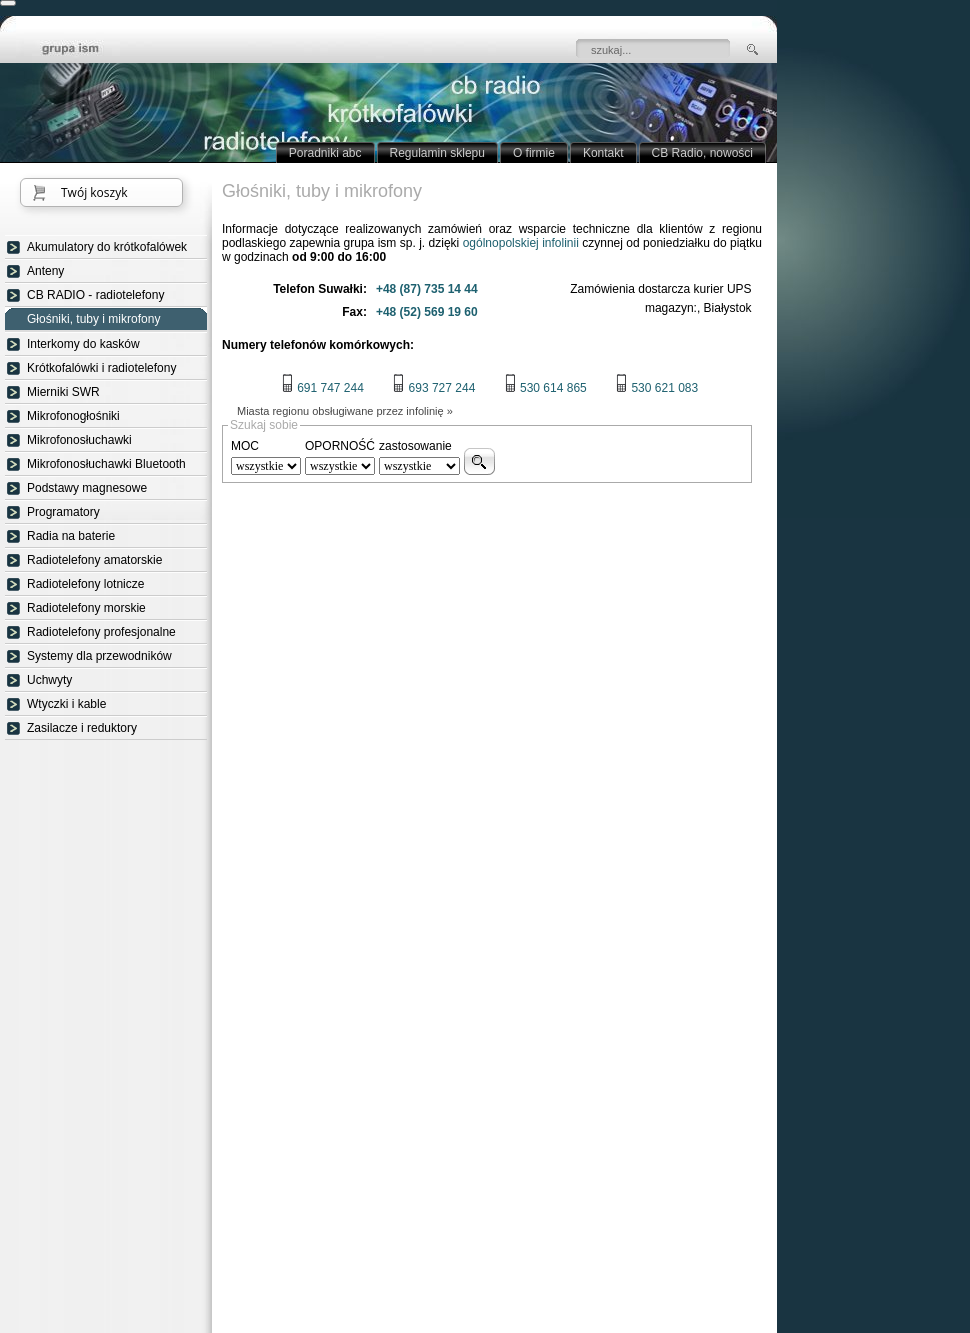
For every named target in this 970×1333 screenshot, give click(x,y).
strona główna (85, 50)
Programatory (63, 512)
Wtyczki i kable (66, 704)
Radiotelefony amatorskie (94, 560)
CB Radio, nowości (702, 153)
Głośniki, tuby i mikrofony (93, 319)
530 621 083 (656, 388)
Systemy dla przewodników (99, 656)
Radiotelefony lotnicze (85, 584)
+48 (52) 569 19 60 (427, 312)
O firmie (534, 153)
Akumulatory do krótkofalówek (107, 247)
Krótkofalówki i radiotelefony (101, 368)
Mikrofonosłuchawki (79, 440)
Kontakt (603, 153)
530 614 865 (545, 388)
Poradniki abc (325, 153)
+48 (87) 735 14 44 (427, 289)
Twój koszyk (94, 192)
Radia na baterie (71, 536)
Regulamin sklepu (437, 153)
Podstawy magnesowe (87, 488)
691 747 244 (322, 388)
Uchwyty (49, 680)
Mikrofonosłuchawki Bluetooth (106, 464)
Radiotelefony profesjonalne (101, 632)
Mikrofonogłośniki (73, 416)
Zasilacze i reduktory (82, 728)
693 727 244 (433, 388)
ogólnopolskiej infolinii (521, 243)
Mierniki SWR (63, 392)
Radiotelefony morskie (86, 608)
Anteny (45, 271)
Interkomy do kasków (83, 344)
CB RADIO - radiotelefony (95, 295)
